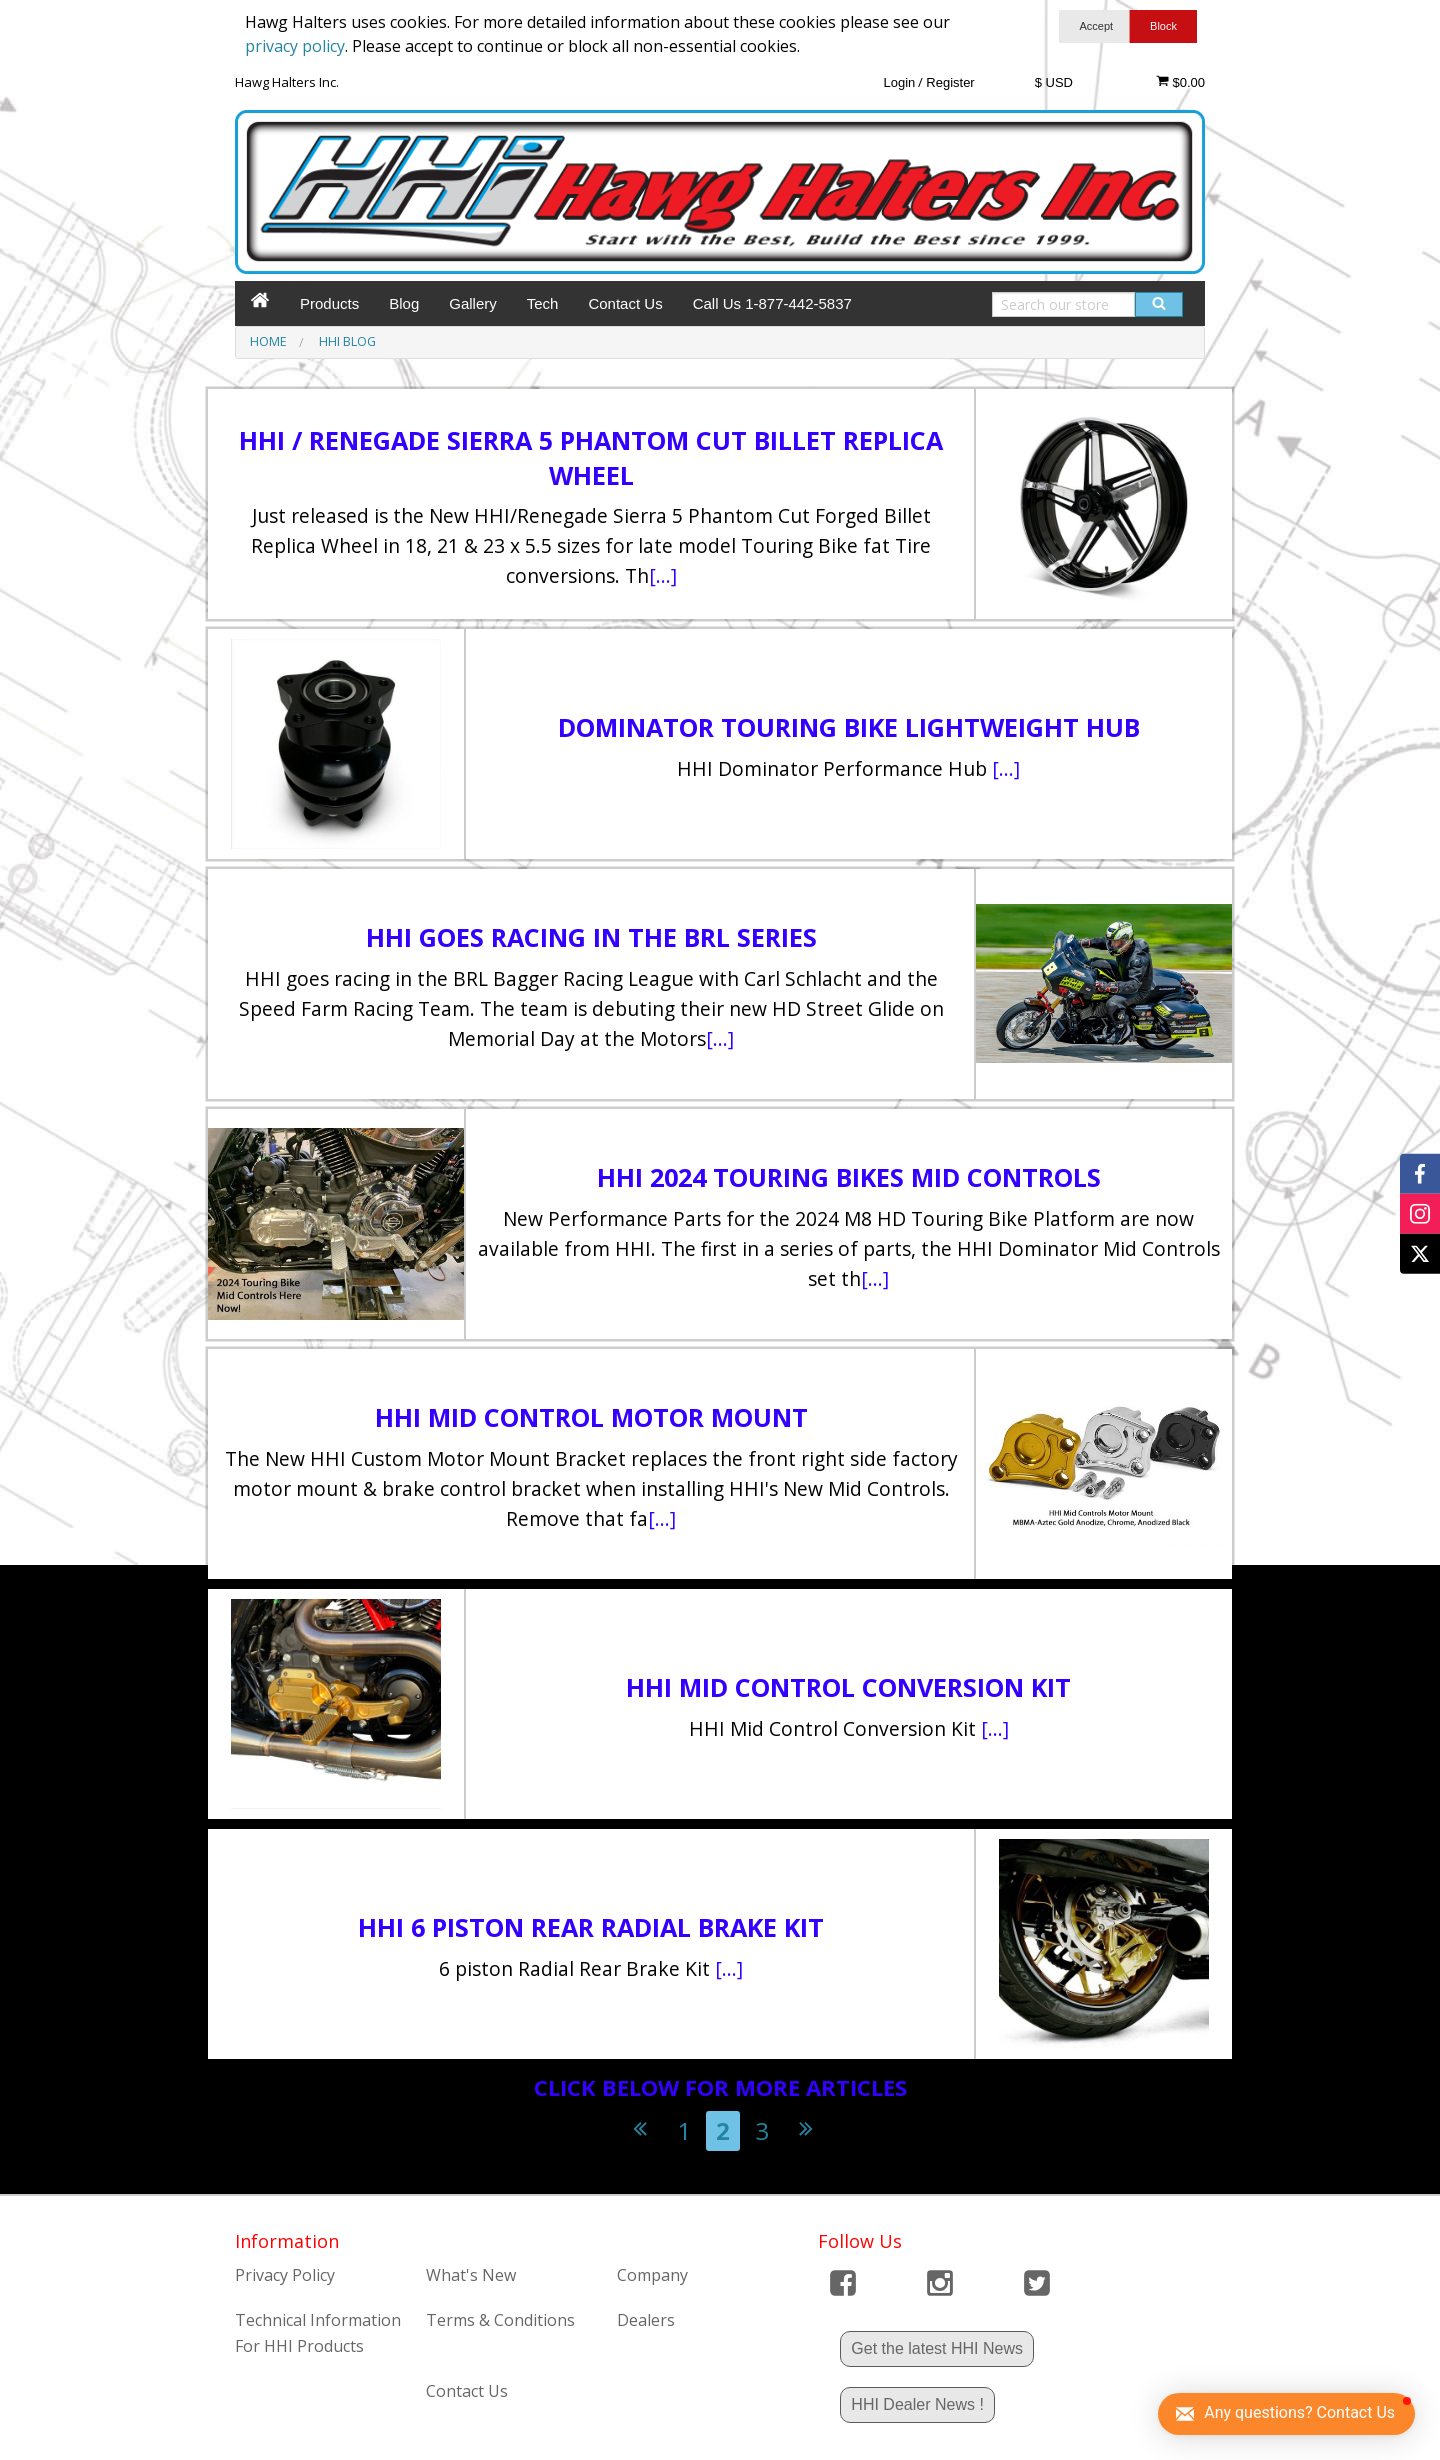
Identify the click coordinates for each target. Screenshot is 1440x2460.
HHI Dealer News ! (917, 2404)
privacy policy (295, 46)
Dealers (646, 2320)
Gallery (473, 303)
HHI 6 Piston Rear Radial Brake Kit (591, 1927)
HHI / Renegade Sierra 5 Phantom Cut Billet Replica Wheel (591, 457)
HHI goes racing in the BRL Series (591, 937)
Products (329, 303)
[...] (663, 575)
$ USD (1054, 82)
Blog (404, 303)
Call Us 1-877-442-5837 (772, 303)
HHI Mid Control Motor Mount (591, 1417)
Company (652, 2275)
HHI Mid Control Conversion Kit (848, 1687)
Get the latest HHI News (937, 2348)
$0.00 (1180, 82)
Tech (543, 303)
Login (899, 82)
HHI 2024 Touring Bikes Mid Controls (849, 1177)
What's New (471, 2275)
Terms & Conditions (500, 2320)
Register (950, 82)
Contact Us (625, 303)
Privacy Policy (285, 2275)
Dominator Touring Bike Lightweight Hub (849, 727)
